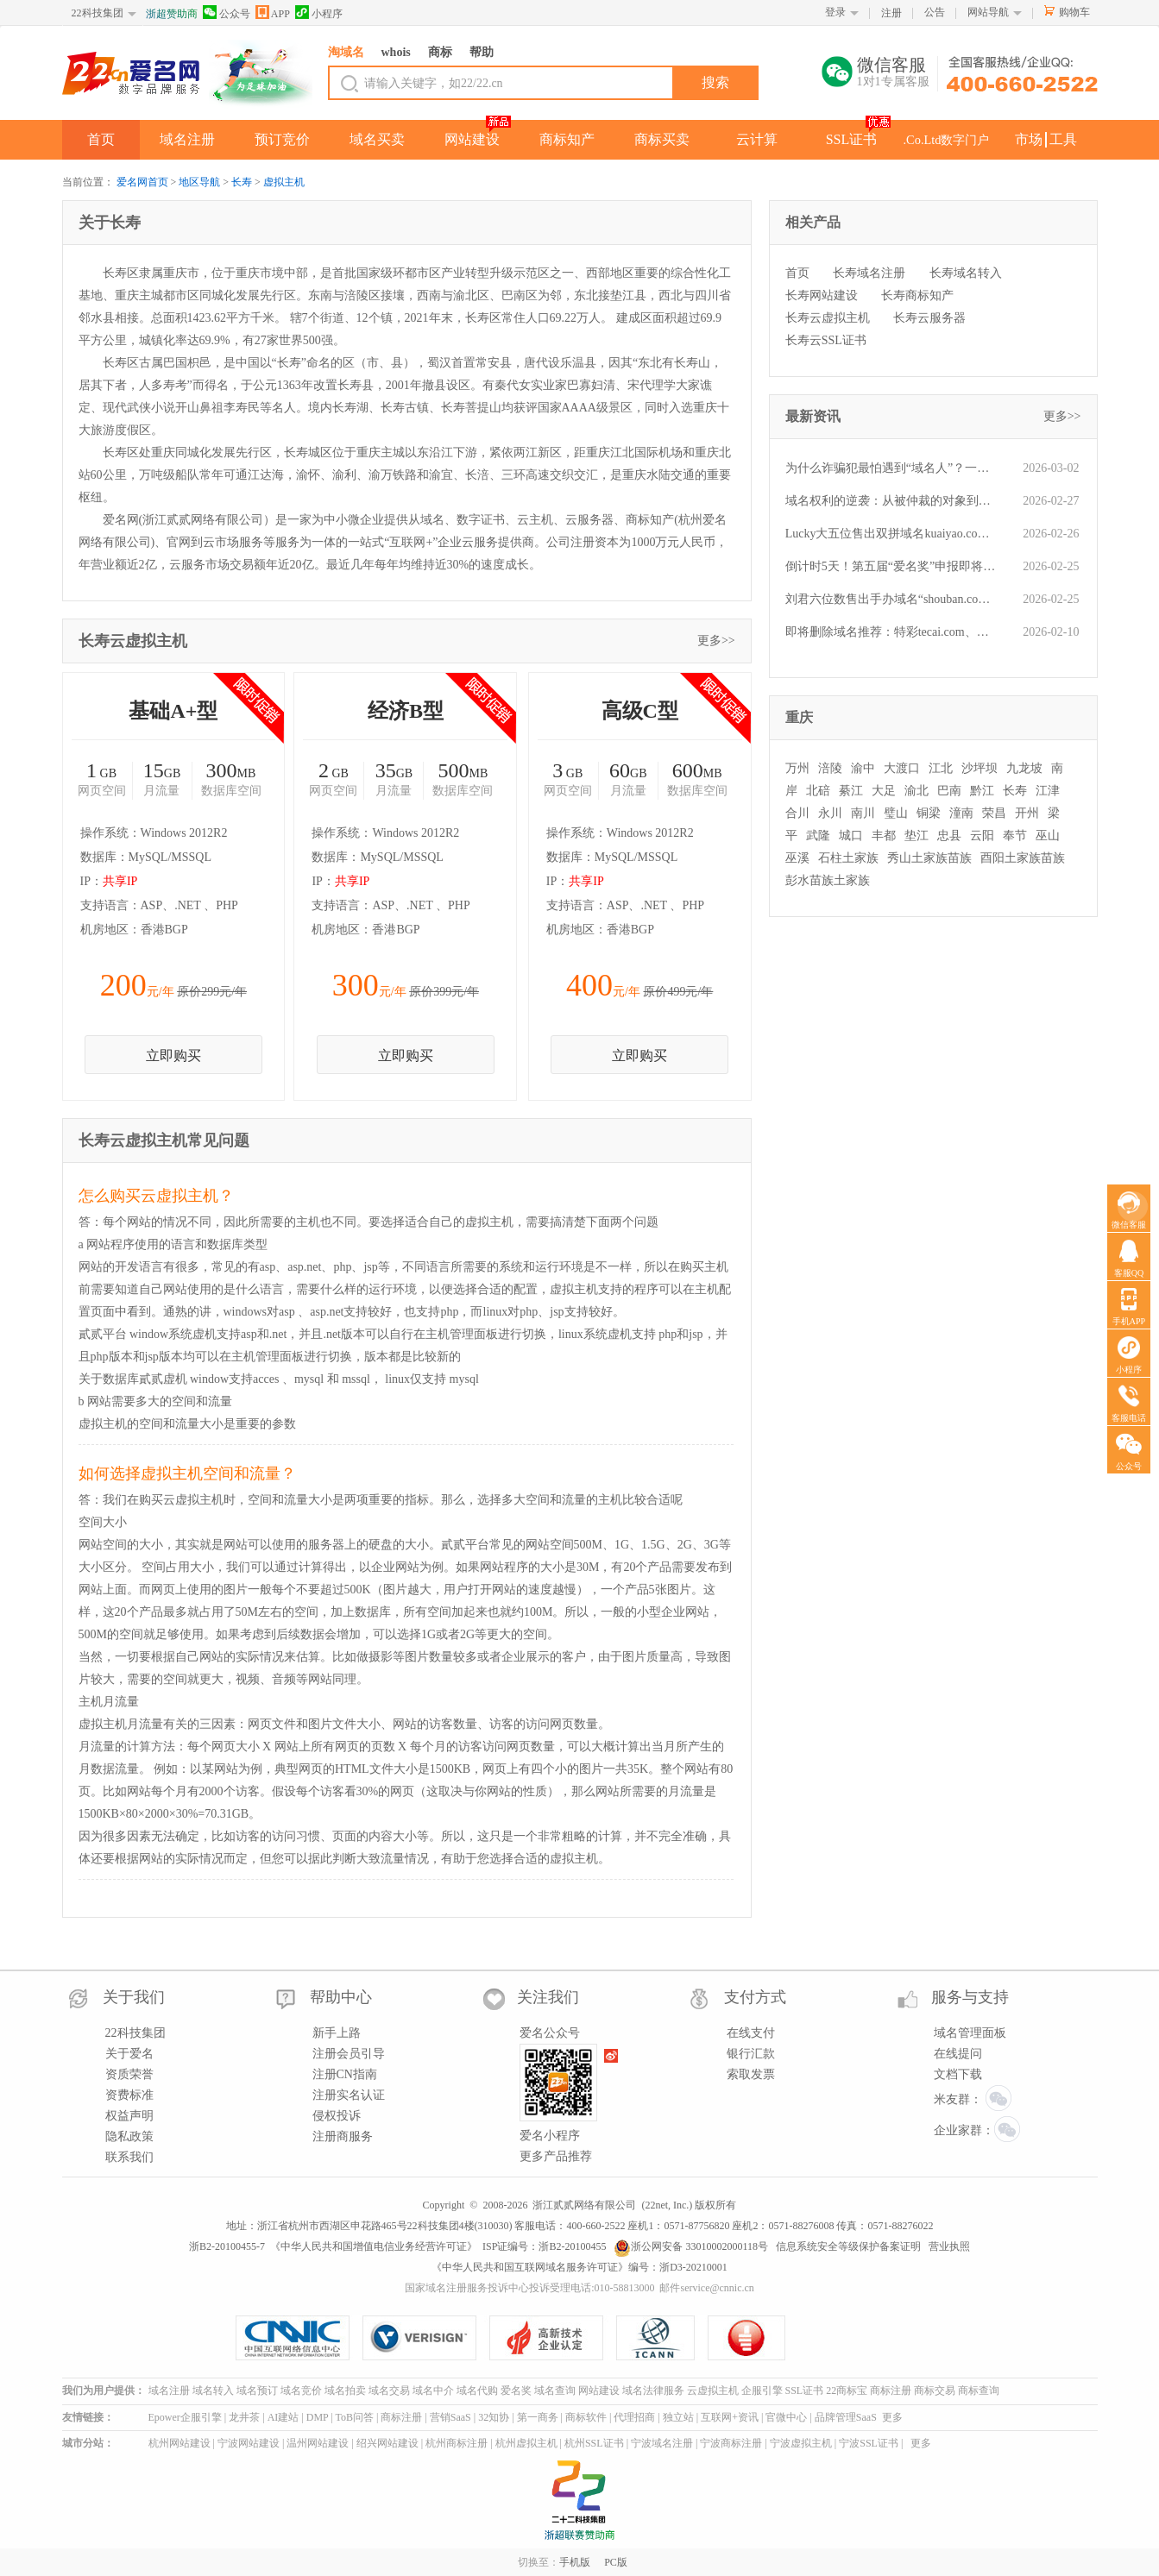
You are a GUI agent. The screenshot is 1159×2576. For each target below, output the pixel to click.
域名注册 (187, 139)
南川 (863, 813)
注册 (891, 13)
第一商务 (537, 2417)
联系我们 (129, 2157)
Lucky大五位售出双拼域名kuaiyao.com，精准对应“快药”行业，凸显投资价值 (891, 533)
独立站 (678, 2417)
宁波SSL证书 (868, 2443)
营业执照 (949, 2246)
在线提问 (958, 2053)
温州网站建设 (318, 2443)
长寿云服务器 (929, 317)
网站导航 (988, 12)
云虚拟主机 (713, 2390)
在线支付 (751, 2032)
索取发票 (751, 2074)
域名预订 (257, 2390)
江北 (941, 768)
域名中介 (433, 2390)
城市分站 (83, 2443)
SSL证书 (852, 139)
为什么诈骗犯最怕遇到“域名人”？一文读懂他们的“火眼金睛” (891, 468)
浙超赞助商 (172, 14)
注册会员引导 (348, 2053)
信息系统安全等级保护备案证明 (848, 2246)
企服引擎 (762, 2390)
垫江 (916, 835)
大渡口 (902, 768)
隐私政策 (129, 2136)
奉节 (1015, 835)
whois (396, 52)
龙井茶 (244, 2417)
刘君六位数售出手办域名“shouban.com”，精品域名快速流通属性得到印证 (891, 599)
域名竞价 (301, 2390)
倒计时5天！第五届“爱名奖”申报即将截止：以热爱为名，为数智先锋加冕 (891, 566)
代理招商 (634, 2417)
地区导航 (199, 182)
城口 (851, 835)
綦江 (851, 790)
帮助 (481, 52)
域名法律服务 (653, 2390)
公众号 (226, 12)
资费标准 (129, 2095)
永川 (830, 813)
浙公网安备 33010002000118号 (691, 2246)
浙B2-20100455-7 (227, 2246)
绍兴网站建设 (387, 2443)
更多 (892, 2417)
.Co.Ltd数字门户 (947, 140)
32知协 (493, 2417)
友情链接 (83, 2417)
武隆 (818, 835)
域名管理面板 (970, 2032)
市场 (1028, 139)
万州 (797, 768)
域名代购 (477, 2390)
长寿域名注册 (869, 273)
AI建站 (283, 2417)
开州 (1027, 813)
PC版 (615, 2562)
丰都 (884, 835)
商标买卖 (662, 139)
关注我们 (548, 1997)
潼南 (961, 813)
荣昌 (994, 813)
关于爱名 (129, 2053)
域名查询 (555, 2390)
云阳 (982, 835)
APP (272, 12)
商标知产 (567, 139)
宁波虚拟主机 (801, 2443)
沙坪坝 (979, 768)
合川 (797, 813)
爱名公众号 (550, 2032)
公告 (934, 12)
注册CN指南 (344, 2074)
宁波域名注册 (662, 2443)
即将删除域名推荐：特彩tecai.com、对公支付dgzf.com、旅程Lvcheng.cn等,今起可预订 (891, 631)
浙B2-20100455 (572, 2246)
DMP (317, 2417)
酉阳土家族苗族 (1022, 857)
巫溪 (797, 857)
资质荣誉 (129, 2074)
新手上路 (336, 2032)
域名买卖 (377, 139)
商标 (440, 52)
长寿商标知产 (917, 295)
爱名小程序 (550, 2135)
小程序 (319, 12)
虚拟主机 (284, 182)
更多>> (716, 640)
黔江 (982, 790)
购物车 (1074, 12)
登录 (835, 12)
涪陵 (830, 768)
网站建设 (472, 139)
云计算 (757, 139)
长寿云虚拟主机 (827, 317)
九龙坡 (1024, 768)
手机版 (574, 2562)
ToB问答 (354, 2417)
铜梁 (928, 813)
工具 (1063, 139)
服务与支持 (970, 1997)
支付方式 (755, 1997)
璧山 (896, 813)
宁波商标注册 (731, 2443)
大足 (884, 790)
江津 (1048, 790)
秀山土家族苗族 (929, 857)
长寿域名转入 (965, 273)
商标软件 (586, 2417)
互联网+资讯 (730, 2417)
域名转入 (213, 2390)
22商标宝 (846, 2390)
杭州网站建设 (179, 2443)
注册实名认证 (348, 2095)
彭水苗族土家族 (827, 880)
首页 (101, 139)
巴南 (949, 790)
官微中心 (786, 2417)
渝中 (863, 768)
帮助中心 (341, 1997)
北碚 (818, 790)
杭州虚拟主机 (526, 2443)
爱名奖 (516, 2390)
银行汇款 (751, 2053)
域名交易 (389, 2390)
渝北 (916, 790)
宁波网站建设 (248, 2443)
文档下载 (958, 2074)
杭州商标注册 (456, 2443)
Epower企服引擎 (185, 2417)
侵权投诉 (336, 2115)
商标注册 (890, 2390)
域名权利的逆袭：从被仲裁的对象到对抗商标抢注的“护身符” (891, 500)
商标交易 (934, 2390)
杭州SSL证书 (594, 2443)
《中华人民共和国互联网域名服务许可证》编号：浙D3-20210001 (579, 2267)
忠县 (949, 835)
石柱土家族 (848, 857)
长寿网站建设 (821, 295)
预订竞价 (282, 139)
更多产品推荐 (556, 2156)
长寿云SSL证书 (825, 340)
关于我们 (134, 1997)
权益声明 (129, 2115)
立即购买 (173, 1055)
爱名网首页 (142, 182)
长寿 (241, 182)
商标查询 (978, 2390)
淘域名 (346, 52)
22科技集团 (97, 13)
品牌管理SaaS (846, 2417)
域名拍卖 (345, 2390)
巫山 (1048, 835)
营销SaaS (450, 2417)
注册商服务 (342, 2136)
